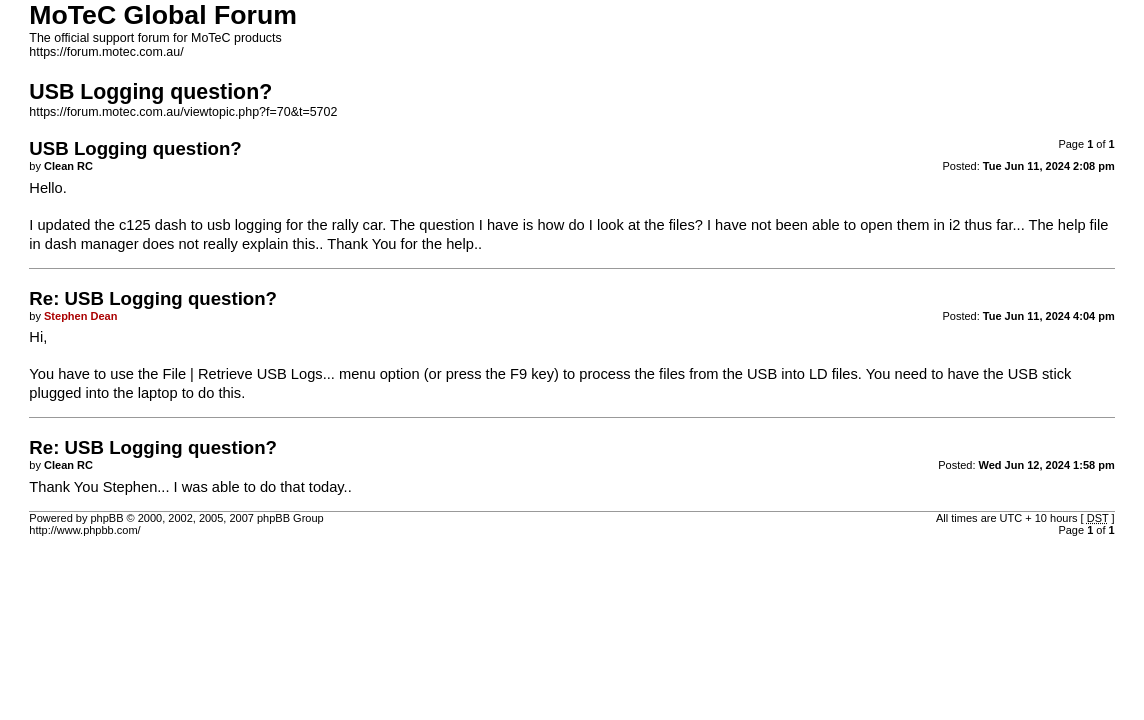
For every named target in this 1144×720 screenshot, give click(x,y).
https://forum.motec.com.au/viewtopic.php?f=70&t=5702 (183, 112)
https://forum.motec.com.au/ (106, 52)
